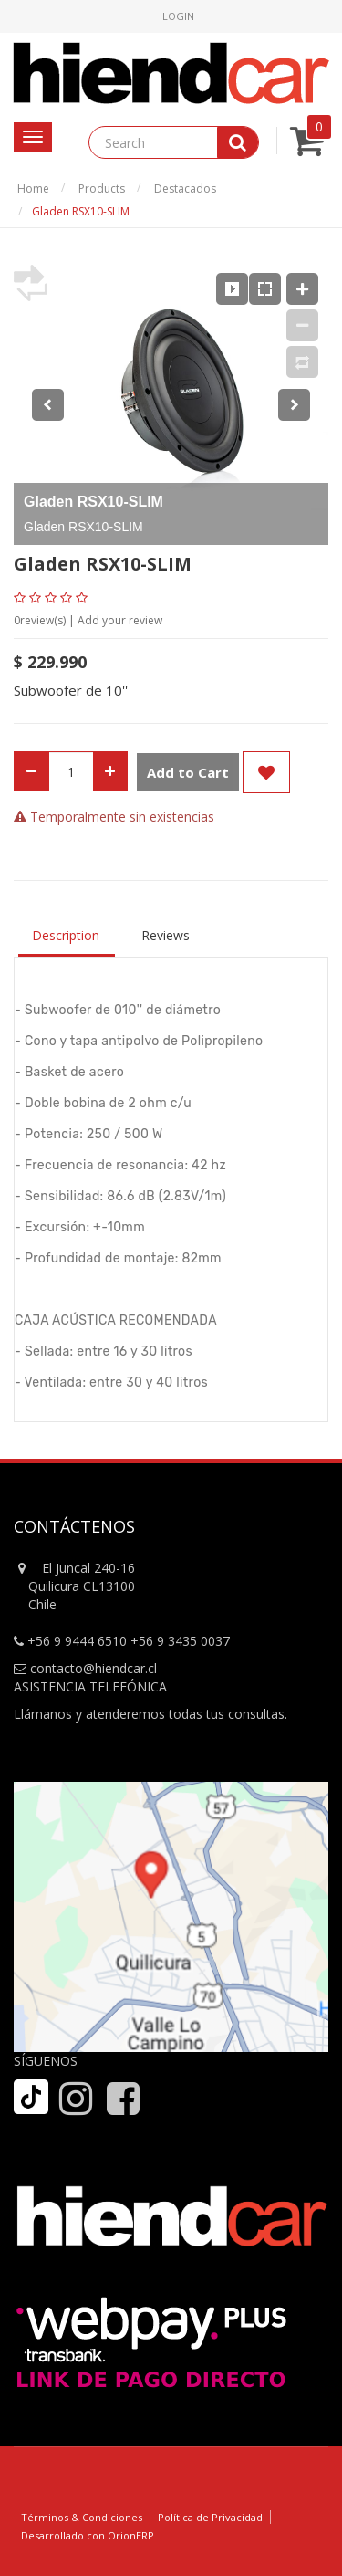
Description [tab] (65, 935)
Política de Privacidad (210, 2517)
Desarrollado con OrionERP (87, 2535)
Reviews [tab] (165, 935)
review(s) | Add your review (88, 620)
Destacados (185, 188)
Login (178, 16)
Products (101, 188)
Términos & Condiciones (81, 2517)
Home (33, 188)
